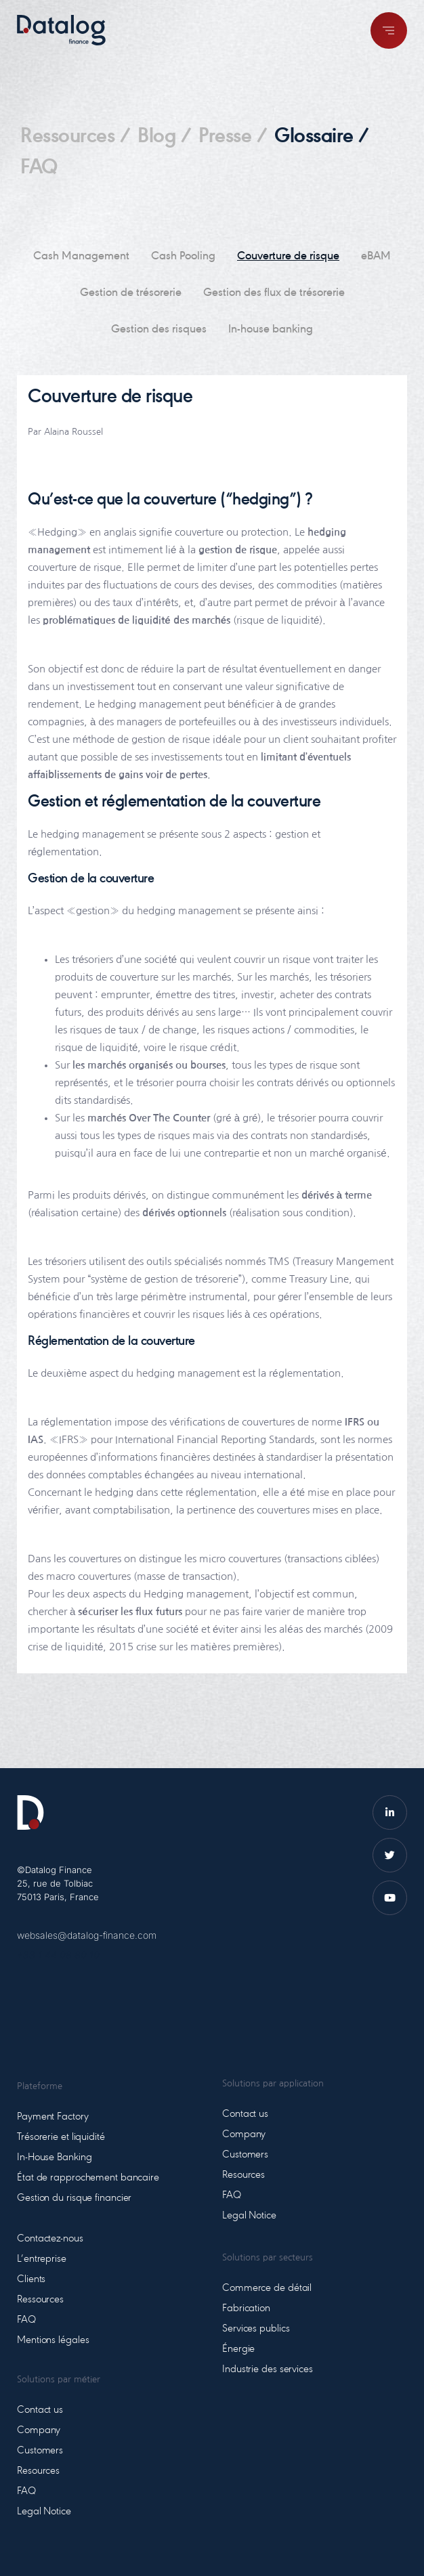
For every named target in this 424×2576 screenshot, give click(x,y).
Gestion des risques (159, 330)
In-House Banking (54, 2157)
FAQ (39, 168)
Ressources (40, 2299)
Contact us (40, 2410)
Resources (38, 2471)
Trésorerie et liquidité (61, 2137)
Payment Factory (53, 2116)
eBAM (376, 257)
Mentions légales (53, 2340)
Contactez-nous (50, 2238)
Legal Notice (44, 2511)
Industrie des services (267, 2369)
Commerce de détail (267, 2288)
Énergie (238, 2349)
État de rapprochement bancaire (88, 2177)
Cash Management (81, 257)
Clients (31, 2279)
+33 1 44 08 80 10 (58, 1954)
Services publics (255, 2328)
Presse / (233, 137)
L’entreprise (41, 2259)
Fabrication (246, 2308)
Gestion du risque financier (74, 2198)
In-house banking (270, 330)
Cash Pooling (183, 257)
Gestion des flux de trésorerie (274, 293)
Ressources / (75, 137)
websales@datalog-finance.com (86, 1935)
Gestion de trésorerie (131, 293)
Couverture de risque (288, 257)
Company (38, 2430)
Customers (40, 2450)
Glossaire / (322, 137)
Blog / (164, 137)
